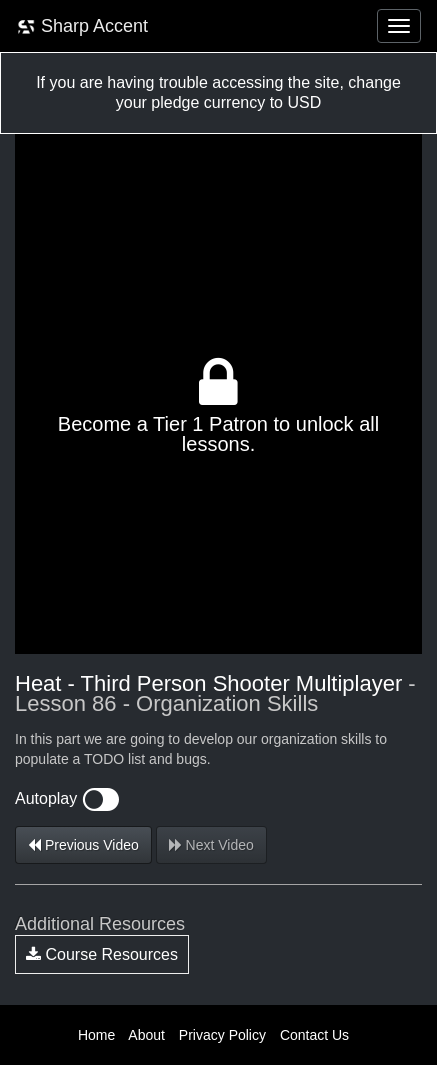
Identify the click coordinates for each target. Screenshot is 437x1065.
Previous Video (83, 845)
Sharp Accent (82, 26)
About (146, 1035)
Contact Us (314, 1035)
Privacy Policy (222, 1035)
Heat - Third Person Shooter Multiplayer (208, 683)
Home (96, 1035)
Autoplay (67, 798)
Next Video (211, 845)
